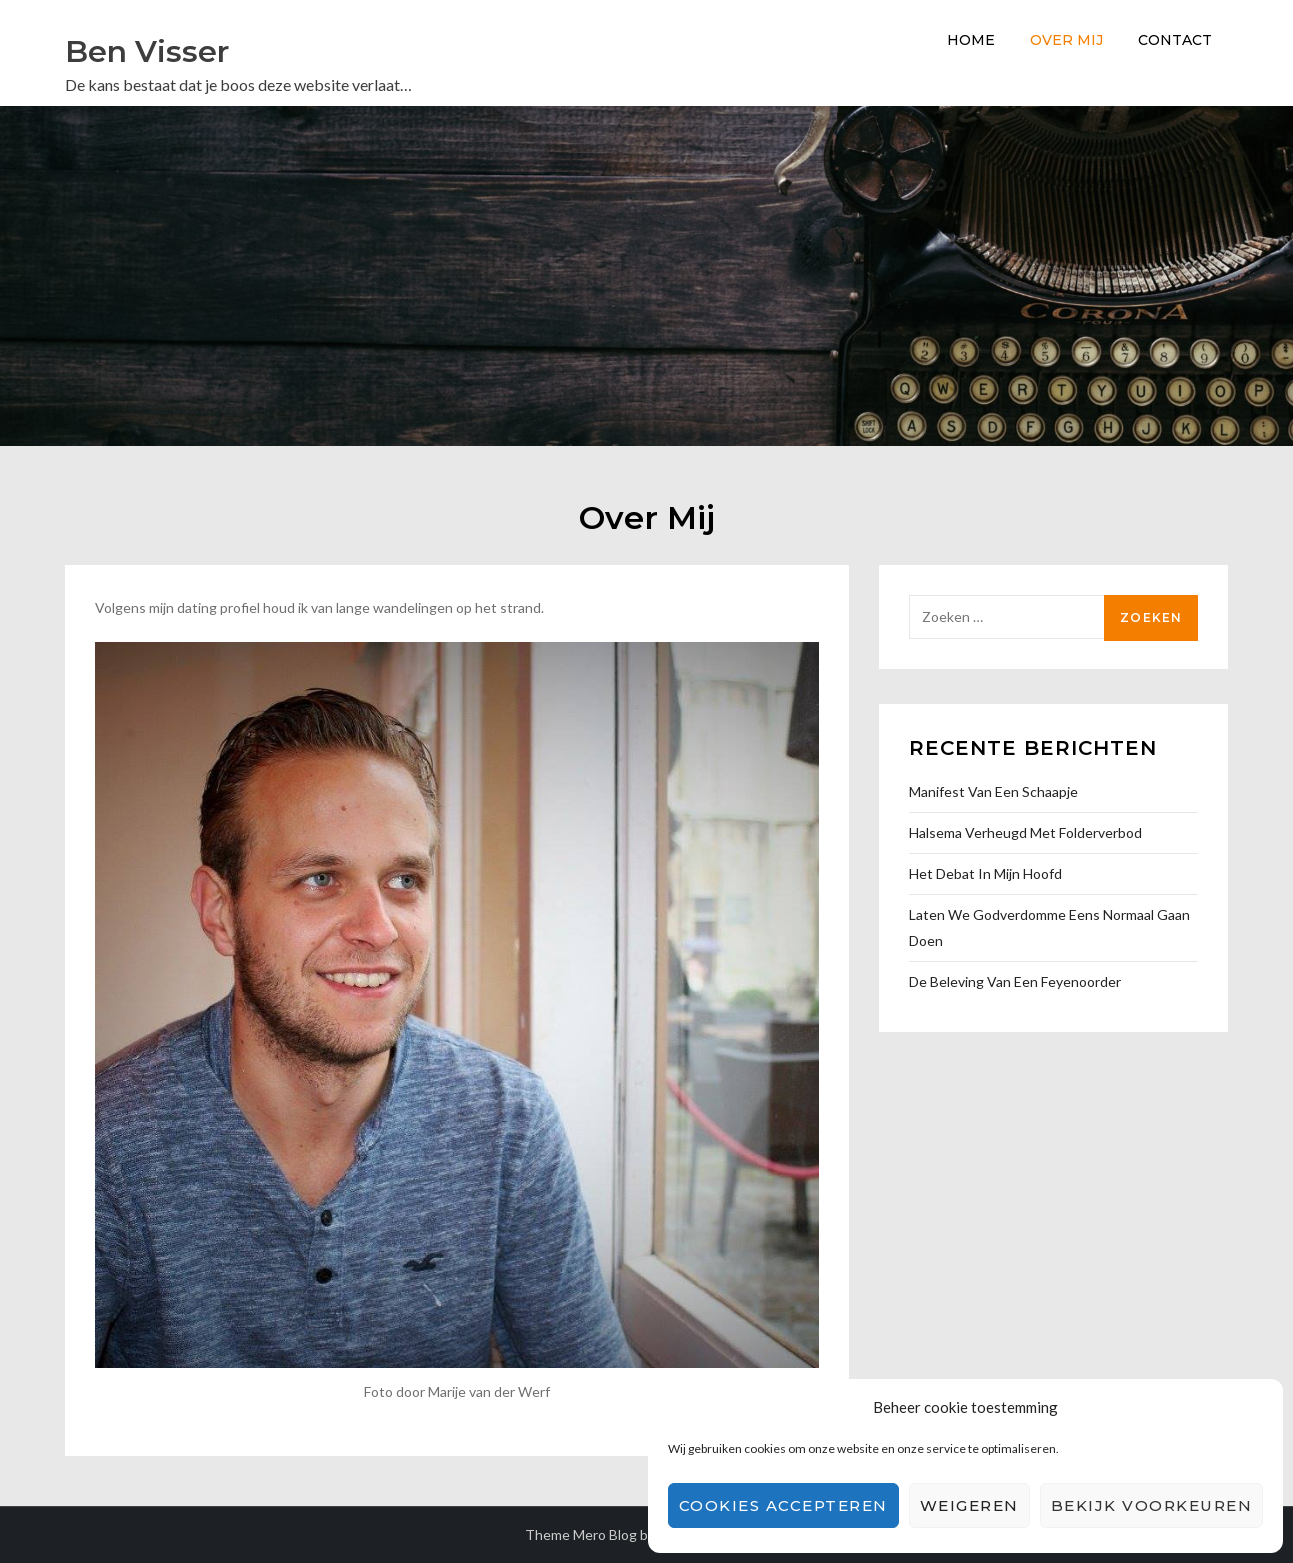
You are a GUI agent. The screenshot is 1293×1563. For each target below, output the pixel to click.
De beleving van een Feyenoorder (1015, 981)
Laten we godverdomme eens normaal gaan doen (1049, 927)
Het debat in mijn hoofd (985, 873)
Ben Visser (147, 51)
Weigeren (969, 1505)
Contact (1175, 40)
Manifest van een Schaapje (993, 791)
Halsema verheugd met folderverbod (1025, 832)
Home (971, 40)
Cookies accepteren (783, 1505)
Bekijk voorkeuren (1152, 1505)
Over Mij (1066, 40)
